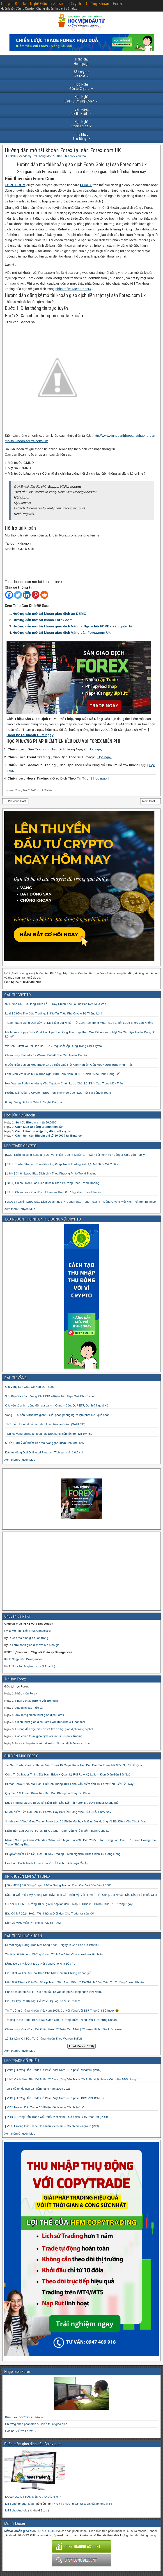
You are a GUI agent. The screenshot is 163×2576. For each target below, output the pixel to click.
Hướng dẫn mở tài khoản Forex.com (43, 620)
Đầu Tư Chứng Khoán (79, 99)
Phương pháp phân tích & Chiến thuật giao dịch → (38, 2424)
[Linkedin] (27, 595)
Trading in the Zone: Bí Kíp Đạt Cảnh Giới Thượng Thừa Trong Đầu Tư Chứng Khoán (61, 2019)
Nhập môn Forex (26, 1693)
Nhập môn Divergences (27, 1659)
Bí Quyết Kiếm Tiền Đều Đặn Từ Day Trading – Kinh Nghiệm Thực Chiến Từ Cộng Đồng (62, 1854)
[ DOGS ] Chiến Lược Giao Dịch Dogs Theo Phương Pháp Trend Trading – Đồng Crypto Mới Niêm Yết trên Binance (80, 1201)
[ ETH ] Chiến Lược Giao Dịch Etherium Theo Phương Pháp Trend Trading (53, 1192)
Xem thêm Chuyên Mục (19, 1209)
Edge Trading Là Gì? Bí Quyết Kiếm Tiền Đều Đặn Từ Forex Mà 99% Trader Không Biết (62, 1802)
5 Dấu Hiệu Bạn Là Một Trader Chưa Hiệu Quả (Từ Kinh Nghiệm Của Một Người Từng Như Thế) (68, 1064)
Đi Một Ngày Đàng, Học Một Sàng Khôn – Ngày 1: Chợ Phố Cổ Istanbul (52, 1945)
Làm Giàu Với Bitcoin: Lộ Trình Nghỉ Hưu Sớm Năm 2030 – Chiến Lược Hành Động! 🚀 (62, 1074)
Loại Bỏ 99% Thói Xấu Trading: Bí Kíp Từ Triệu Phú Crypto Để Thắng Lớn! (53, 1013)
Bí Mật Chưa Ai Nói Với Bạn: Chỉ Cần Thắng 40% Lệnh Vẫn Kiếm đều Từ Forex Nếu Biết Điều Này (69, 1784)
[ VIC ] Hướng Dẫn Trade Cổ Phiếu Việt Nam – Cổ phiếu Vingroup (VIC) (52, 2126)
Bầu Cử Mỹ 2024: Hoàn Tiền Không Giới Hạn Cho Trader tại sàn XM (49, 1913)
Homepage (81, 61)
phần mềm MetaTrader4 (73, 289)
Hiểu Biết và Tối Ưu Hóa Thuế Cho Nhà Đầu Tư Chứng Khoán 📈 (48, 1973)
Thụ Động (80, 136)
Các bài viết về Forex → (20, 2431)
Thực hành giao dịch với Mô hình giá (36, 1645)
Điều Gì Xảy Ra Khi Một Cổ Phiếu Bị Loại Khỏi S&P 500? (42, 2001)
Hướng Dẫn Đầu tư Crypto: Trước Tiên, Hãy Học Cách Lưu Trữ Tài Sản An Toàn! (58, 1092)
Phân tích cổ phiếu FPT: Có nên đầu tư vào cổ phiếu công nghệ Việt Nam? (53, 1991)
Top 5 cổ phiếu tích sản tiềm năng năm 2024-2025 (37, 2088)
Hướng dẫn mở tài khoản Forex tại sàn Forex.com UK (63, 150)
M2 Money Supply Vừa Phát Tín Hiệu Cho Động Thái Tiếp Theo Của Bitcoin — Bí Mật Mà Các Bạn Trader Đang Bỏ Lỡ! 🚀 (80, 1034)
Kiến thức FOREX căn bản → (24, 2417)
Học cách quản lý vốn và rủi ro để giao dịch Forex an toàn (52, 1743)
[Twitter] (18, 595)
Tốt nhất (81, 74)
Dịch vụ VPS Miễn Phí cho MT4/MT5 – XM (33, 1922)
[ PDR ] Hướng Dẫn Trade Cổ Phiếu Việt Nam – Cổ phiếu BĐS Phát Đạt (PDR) (56, 2117)
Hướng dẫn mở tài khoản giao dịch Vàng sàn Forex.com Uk (61, 632)
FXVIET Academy (19, 156)
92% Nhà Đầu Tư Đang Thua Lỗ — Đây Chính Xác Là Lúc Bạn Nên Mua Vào (55, 1004)
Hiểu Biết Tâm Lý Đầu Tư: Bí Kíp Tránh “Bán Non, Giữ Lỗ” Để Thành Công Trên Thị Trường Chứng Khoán (74, 1982)
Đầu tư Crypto (79, 86)
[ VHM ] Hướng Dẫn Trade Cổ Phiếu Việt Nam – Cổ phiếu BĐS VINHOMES (54, 2098)
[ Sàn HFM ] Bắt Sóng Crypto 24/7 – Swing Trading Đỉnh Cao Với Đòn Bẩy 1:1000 (58, 1885)
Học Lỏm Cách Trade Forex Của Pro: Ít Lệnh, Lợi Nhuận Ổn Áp (46, 1863)
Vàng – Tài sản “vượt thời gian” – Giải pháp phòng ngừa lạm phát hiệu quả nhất (57, 1415)
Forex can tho (77, 156)
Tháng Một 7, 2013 (49, 156)
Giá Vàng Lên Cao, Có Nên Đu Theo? (30, 1386)
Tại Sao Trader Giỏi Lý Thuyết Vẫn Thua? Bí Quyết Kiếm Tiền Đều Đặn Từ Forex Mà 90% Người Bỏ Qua (73, 1765)
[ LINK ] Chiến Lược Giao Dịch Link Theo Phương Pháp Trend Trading (50, 1173)
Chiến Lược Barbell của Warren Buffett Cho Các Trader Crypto (46, 1055)
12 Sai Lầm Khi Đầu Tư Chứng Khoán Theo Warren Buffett (43, 2038)
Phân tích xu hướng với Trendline (37, 1700)
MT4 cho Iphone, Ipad (19, 2503)
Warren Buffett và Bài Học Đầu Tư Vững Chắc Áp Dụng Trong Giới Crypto (53, 1046)
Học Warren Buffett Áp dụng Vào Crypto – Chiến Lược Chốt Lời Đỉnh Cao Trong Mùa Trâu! (64, 1083)
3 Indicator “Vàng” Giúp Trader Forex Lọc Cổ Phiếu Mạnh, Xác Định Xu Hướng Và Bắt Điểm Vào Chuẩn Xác (75, 1821)
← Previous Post (15, 801)
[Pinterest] (35, 595)
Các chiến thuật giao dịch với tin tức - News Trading (48, 1736)
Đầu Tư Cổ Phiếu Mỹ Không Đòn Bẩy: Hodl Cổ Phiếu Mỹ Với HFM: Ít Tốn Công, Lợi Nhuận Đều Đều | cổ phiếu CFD (81, 1894)
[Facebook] (9, 595)
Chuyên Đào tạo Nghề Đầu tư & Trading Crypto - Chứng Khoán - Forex (62, 3)
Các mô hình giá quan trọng (30, 1638)
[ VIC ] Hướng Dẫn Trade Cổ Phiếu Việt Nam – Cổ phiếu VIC (44, 2107)
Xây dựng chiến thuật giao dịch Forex (39, 1715)
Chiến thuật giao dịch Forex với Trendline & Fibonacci (50, 1722)
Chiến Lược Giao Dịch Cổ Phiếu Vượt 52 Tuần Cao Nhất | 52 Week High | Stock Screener (63, 2029)
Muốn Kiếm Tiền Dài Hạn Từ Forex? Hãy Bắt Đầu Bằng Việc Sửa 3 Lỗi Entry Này (58, 1812)
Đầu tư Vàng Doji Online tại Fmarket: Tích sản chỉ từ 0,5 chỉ (44, 1452)
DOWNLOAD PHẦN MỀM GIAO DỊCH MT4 (33, 2496)
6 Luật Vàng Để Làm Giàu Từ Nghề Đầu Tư (33, 1102)
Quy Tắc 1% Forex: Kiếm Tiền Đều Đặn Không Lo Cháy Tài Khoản (48, 1793)
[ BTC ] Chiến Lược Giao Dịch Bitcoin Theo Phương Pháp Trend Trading (52, 1183)
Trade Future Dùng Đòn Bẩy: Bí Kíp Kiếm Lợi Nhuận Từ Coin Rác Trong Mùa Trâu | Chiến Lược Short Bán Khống (79, 1022)
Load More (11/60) (81, 2046)
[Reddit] (44, 595)
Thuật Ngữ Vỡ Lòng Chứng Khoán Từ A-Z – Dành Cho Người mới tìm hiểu (54, 1954)
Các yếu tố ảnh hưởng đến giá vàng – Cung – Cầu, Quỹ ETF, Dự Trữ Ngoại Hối (57, 1405)
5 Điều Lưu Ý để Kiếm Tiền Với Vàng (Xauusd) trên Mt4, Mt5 (44, 1443)
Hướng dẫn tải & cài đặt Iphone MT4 (88, 2503)
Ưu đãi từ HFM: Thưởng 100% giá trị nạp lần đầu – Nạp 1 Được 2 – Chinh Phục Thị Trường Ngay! (69, 1904)
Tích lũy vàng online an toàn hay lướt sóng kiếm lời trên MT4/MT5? (48, 1433)
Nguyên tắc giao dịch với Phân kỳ (33, 1666)
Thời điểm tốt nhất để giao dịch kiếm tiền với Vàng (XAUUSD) (45, 1424)
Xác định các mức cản (29, 1707)
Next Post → (150, 801)
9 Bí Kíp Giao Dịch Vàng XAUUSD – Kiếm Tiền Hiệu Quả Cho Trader (50, 1396)
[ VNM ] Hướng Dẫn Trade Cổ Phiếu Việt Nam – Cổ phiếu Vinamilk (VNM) (53, 2070)
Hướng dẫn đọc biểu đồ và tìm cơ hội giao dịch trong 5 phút (54, 1729)
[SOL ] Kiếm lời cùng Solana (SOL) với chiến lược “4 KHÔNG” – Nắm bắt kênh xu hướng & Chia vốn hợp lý (75, 1154)
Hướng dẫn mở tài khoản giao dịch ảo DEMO (49, 613)
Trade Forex (80, 124)
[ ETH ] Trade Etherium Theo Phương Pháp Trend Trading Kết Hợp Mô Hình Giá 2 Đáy (61, 1164)
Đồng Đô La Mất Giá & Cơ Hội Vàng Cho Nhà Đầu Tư (40, 1963)
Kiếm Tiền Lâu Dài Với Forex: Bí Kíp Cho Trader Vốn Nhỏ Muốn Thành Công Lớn (58, 1830)
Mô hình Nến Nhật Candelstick (31, 1630)
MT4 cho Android (16, 2510)
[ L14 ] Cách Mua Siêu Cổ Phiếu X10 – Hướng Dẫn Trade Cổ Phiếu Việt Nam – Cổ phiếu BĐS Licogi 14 (72, 2079)
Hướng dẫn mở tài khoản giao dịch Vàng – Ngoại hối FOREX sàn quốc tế (72, 626)
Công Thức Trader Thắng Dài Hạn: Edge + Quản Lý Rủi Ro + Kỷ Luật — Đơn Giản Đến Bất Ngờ (67, 1774)
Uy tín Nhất (80, 111)
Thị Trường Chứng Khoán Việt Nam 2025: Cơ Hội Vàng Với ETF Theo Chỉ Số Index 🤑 (62, 2010)
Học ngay (95, 749)
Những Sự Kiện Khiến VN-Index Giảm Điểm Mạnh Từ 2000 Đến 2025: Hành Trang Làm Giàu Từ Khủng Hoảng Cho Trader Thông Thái (80, 1842)
